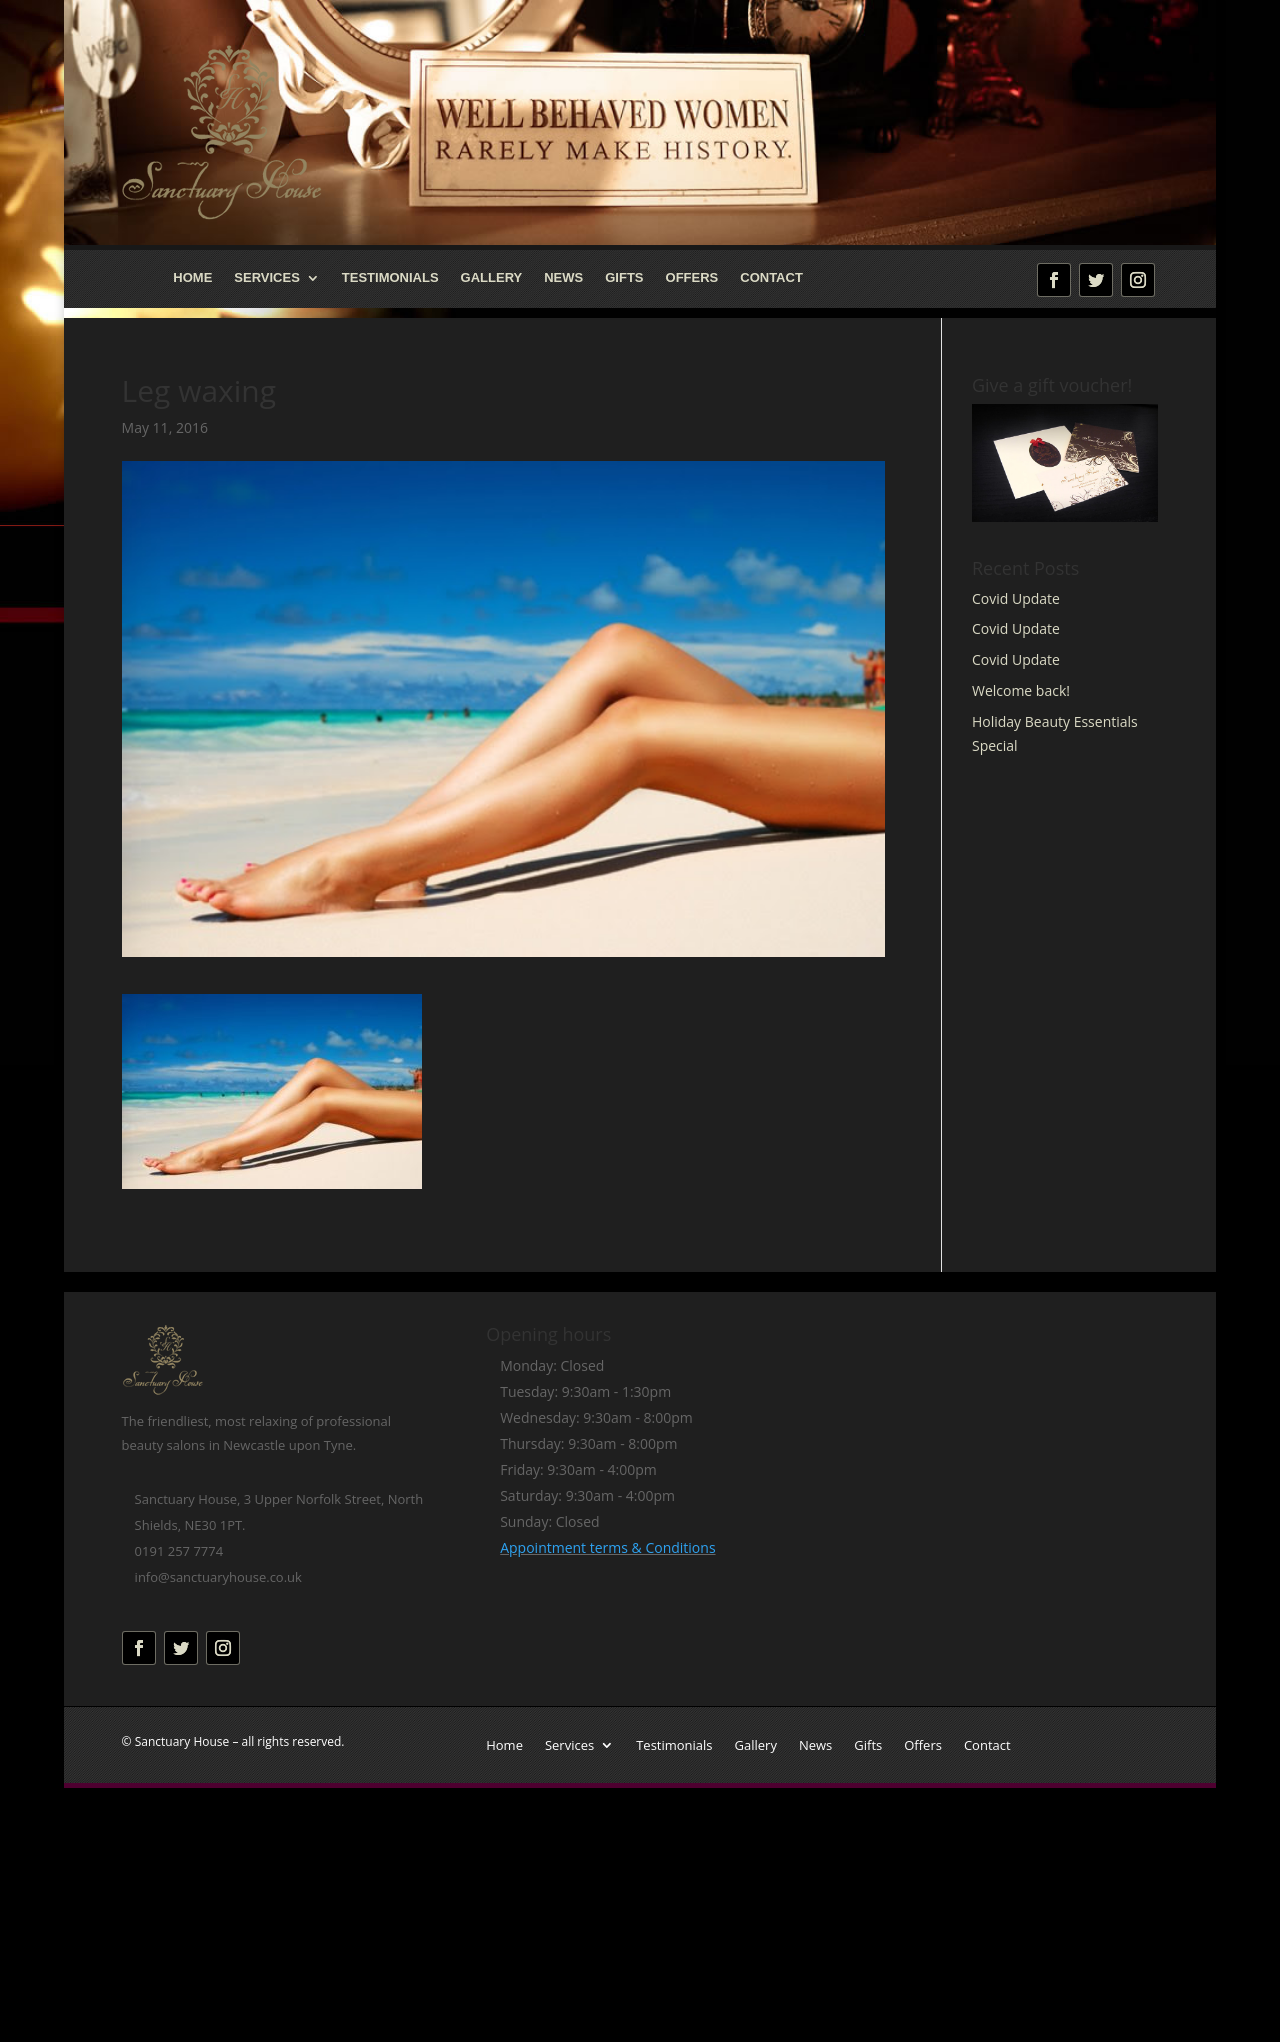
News (563, 278)
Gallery (492, 278)
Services (267, 278)
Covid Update (1016, 598)
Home (192, 278)
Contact (771, 278)
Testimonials (390, 278)
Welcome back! (1021, 690)
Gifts (624, 278)
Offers (692, 278)
